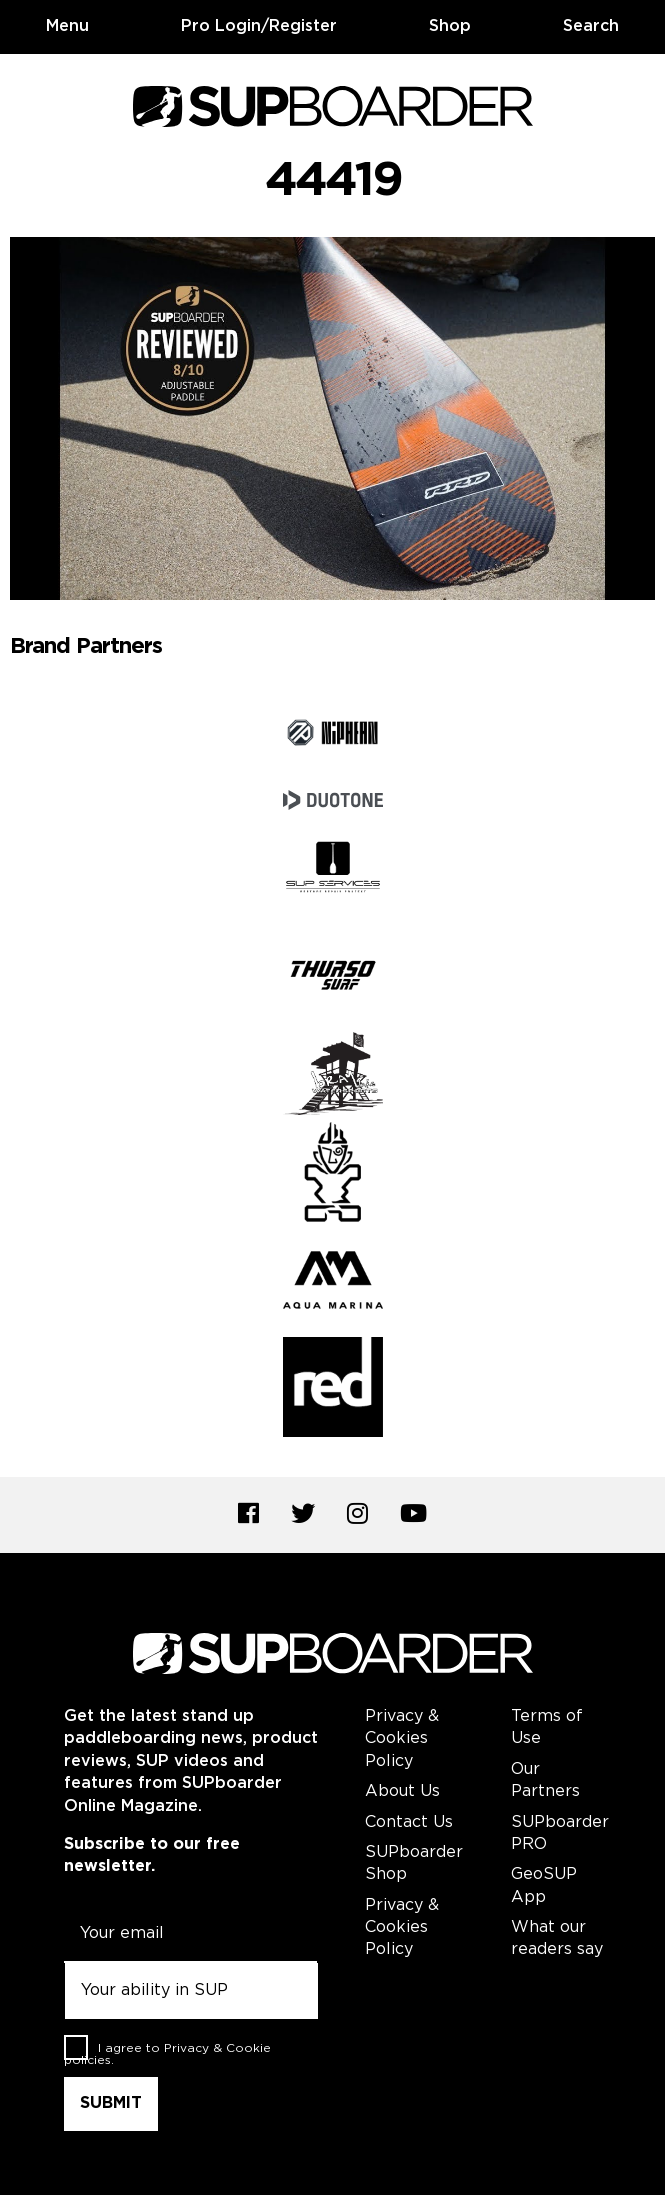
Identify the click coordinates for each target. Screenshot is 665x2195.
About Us (402, 1791)
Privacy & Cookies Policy (402, 1739)
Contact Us (409, 1822)
